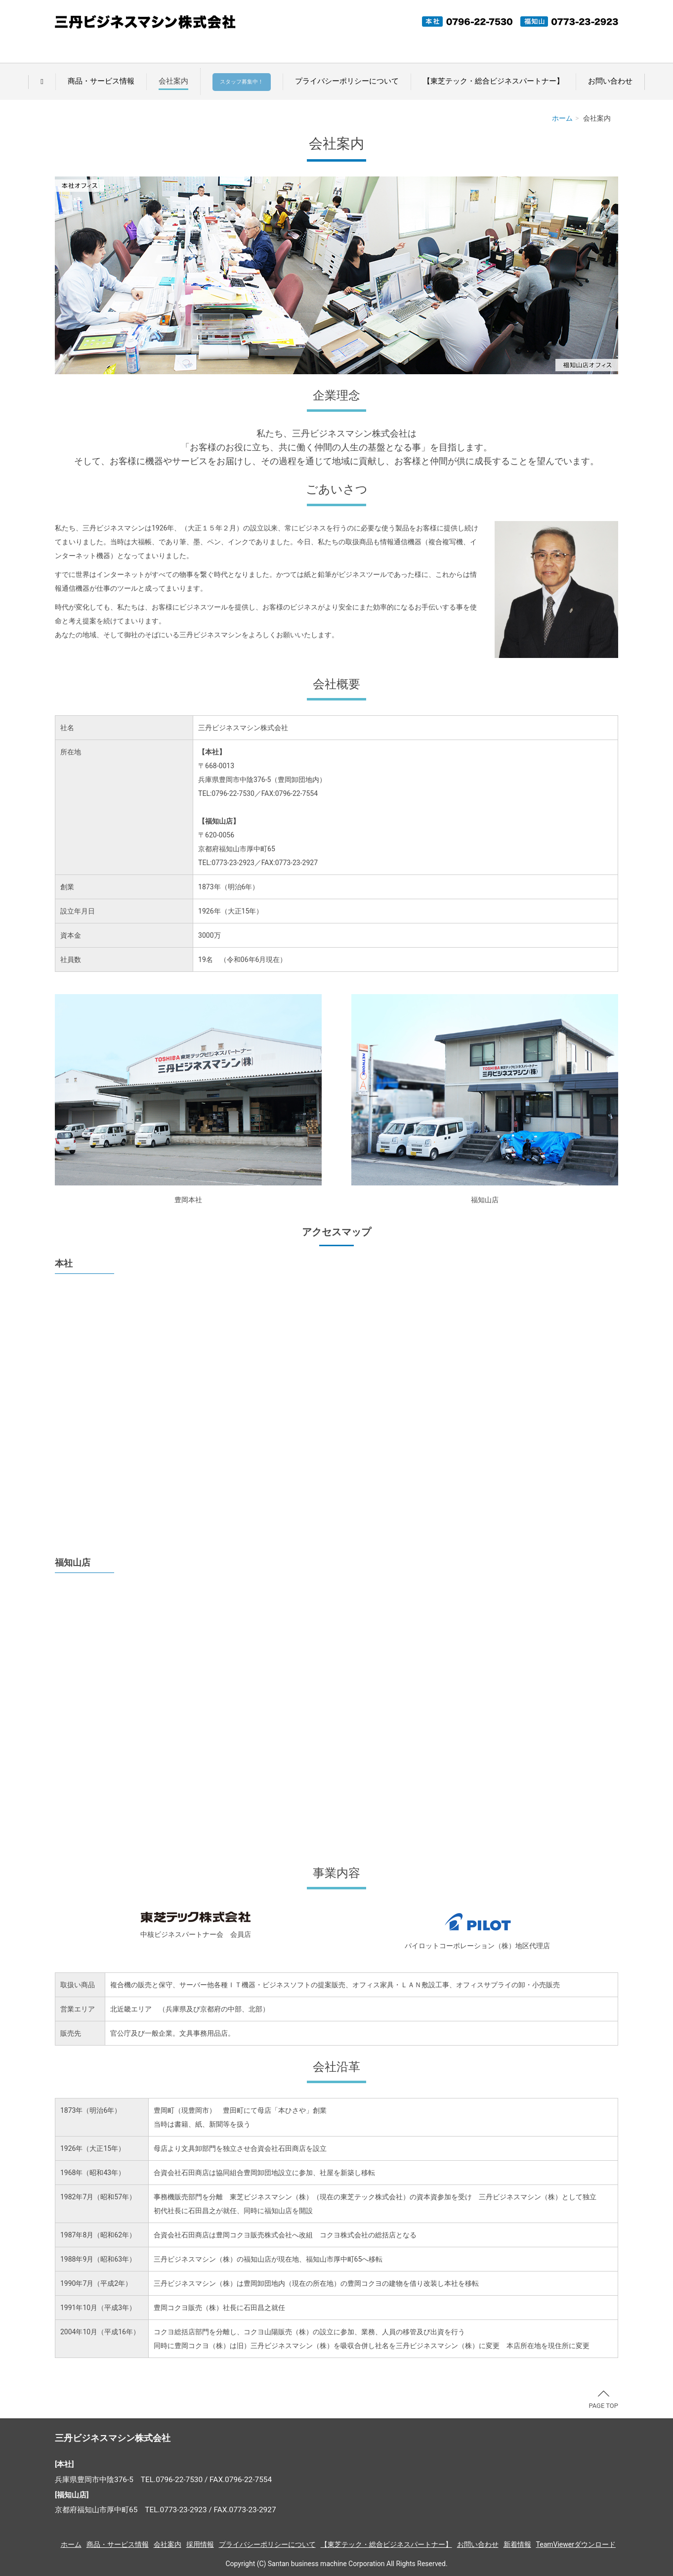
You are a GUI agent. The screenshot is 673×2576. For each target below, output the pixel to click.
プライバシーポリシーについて (347, 81)
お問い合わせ (610, 81)
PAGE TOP (603, 2400)
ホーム (562, 118)
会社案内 (173, 81)
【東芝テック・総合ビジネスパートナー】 (493, 81)
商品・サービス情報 (101, 81)
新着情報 (517, 2544)
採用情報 (200, 2544)
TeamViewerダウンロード (576, 2544)
